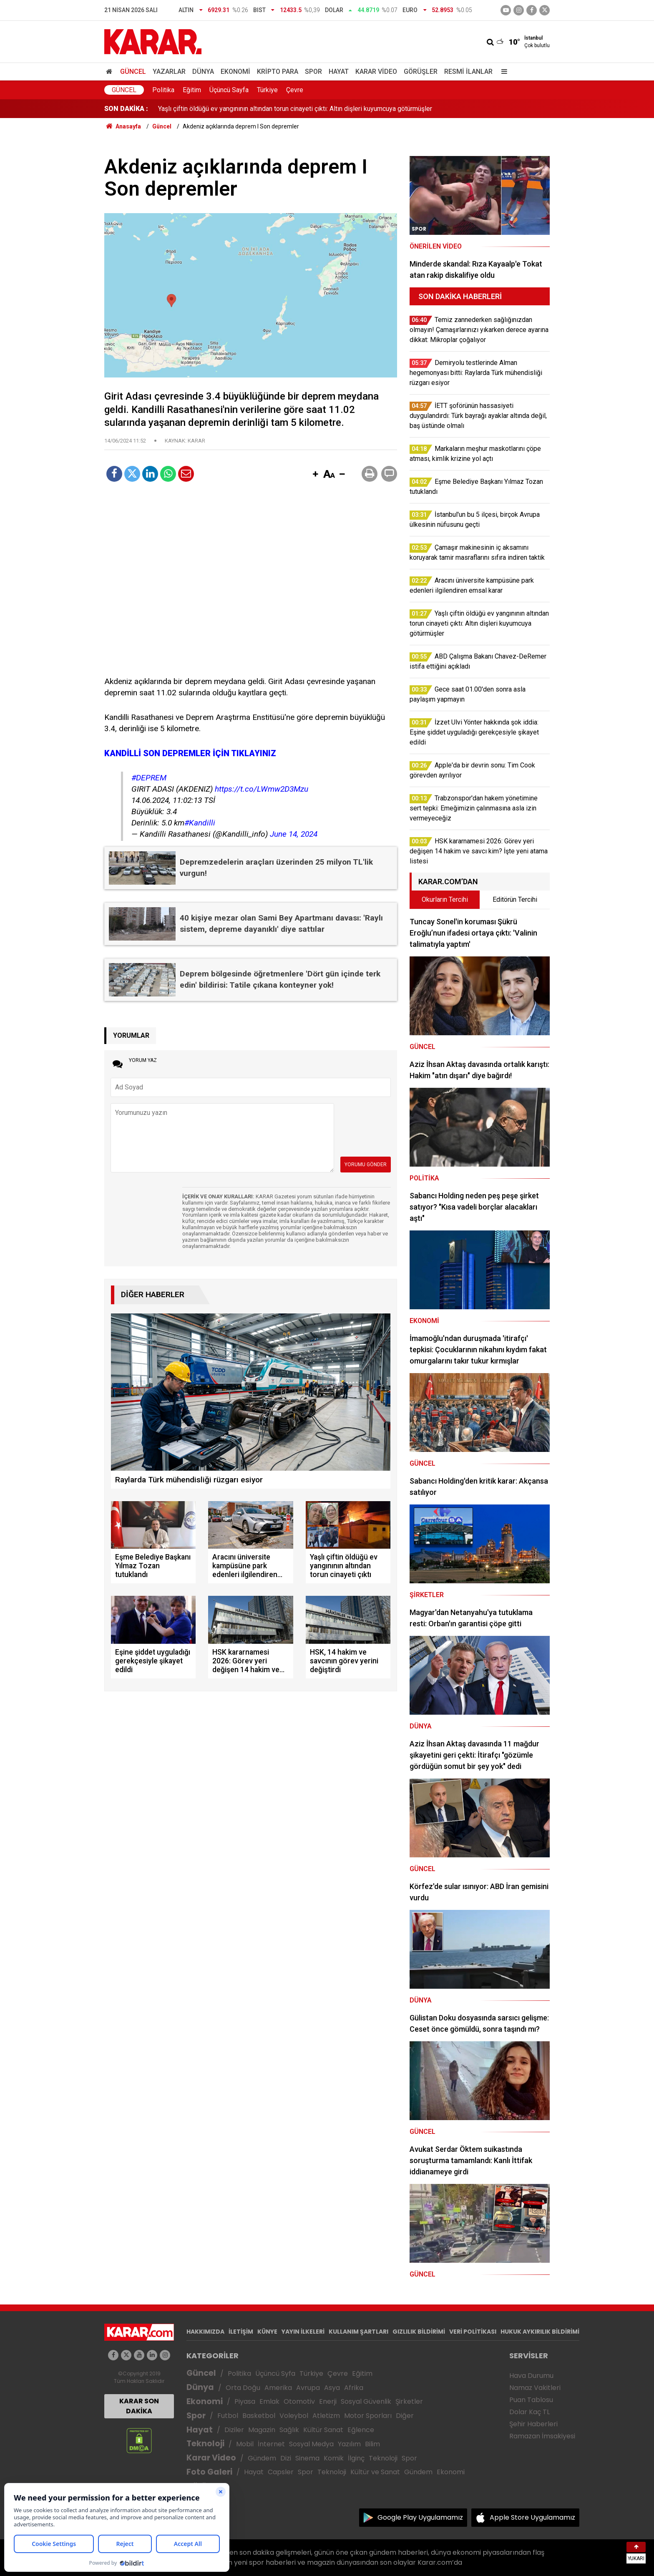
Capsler (281, 2472)
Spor (313, 71)
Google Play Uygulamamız (420, 2517)
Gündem (262, 2458)
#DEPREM (148, 777)
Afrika (353, 2387)
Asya (332, 2387)
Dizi (285, 2458)
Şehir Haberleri (533, 2424)
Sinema (307, 2458)
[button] (315, 475)
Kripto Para (277, 71)
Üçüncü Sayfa (229, 90)
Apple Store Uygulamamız (532, 2517)
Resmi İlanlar (468, 71)
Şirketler (409, 2401)
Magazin (261, 2430)
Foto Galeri (209, 2472)
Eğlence (360, 2430)
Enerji (328, 2401)
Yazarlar (169, 71)
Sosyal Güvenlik (366, 2401)
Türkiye (267, 90)
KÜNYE (267, 2331)
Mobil (245, 2444)
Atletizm (326, 2415)
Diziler (234, 2430)
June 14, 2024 (293, 834)
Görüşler (421, 71)
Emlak (269, 2401)
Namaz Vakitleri (535, 2387)
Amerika (278, 2387)
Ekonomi (235, 71)
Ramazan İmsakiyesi (542, 2436)
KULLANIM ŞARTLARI (358, 2331)
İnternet (271, 2444)
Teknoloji (205, 2443)
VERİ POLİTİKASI (472, 2331)
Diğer (405, 2415)
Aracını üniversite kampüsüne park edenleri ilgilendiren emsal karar (255, 109)
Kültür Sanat (323, 2430)
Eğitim (192, 90)
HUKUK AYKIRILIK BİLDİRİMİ (540, 2331)
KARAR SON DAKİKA (139, 2406)
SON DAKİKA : (126, 109)
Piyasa (244, 2401)
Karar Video (376, 71)
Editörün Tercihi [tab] (515, 899)
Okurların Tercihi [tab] (445, 899)
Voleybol (293, 2415)
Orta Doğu (243, 2387)
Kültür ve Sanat (375, 2472)
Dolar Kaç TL (529, 2412)
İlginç (356, 2458)
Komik (334, 2458)
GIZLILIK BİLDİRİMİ (418, 2331)
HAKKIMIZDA (205, 2331)
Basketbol (258, 2415)
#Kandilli (199, 823)
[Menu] (502, 71)
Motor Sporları (368, 2415)
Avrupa (308, 2387)
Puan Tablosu (531, 2400)
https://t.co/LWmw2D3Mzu (261, 789)
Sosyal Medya (311, 2444)
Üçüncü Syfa (275, 2373)
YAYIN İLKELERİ (303, 2331)
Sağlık (289, 2430)
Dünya (203, 71)
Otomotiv (299, 2401)
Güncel (133, 71)
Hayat (339, 71)
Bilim (372, 2444)
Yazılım (349, 2444)
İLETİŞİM (241, 2331)
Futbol (227, 2415)
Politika (163, 90)
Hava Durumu (531, 2375)
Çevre (294, 90)
